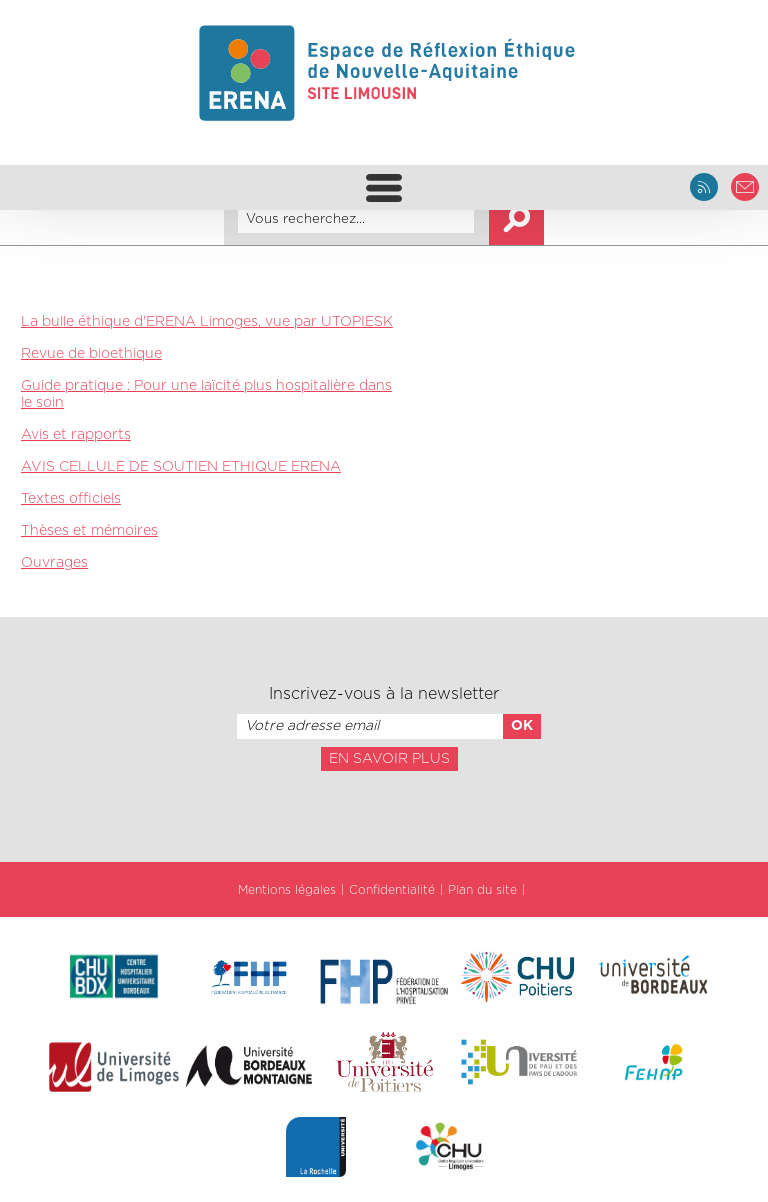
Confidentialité (392, 890)
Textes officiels (71, 499)
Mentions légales (287, 890)
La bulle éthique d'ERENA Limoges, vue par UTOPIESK (207, 322)
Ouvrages (54, 563)
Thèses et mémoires (89, 531)
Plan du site (482, 890)
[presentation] (384, 815)
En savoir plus (389, 759)
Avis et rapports (76, 435)
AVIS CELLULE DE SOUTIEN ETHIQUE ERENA (181, 467)
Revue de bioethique (91, 354)
